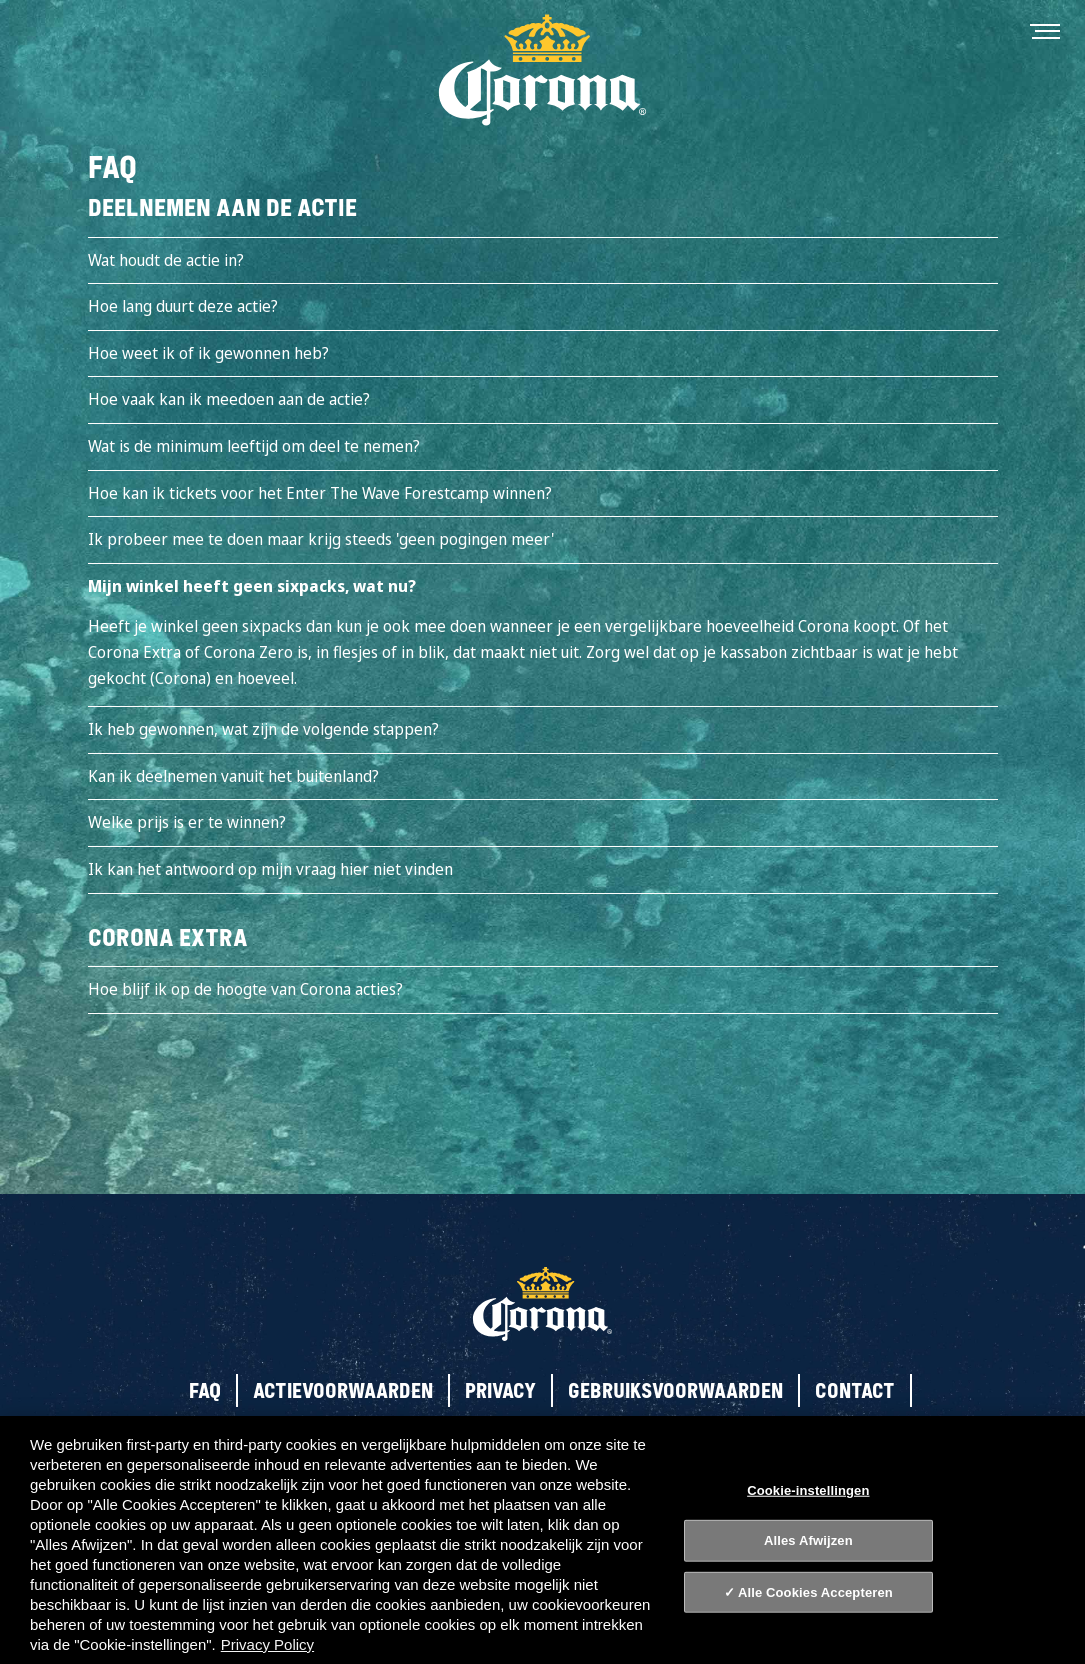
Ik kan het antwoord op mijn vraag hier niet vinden (270, 869)
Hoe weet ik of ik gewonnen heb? (208, 353)
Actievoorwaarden (343, 1390)
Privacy (500, 1390)
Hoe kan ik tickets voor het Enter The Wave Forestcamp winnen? (320, 493)
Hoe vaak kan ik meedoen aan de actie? (229, 399)
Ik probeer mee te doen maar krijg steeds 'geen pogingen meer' (321, 539)
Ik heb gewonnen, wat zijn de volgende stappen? (263, 729)
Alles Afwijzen (808, 1540)
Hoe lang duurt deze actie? (183, 306)
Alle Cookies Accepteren (815, 1592)
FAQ (205, 1390)
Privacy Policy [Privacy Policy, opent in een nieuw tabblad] (267, 1644)
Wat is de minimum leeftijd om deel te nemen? (254, 446)
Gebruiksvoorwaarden (675, 1390)
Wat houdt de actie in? (166, 260)
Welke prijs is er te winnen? (187, 822)
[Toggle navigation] (1045, 30)
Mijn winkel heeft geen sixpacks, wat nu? (252, 586)
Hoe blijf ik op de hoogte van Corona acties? (245, 989)
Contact (855, 1390)
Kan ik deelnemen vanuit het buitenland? (233, 776)
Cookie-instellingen (808, 1489)
